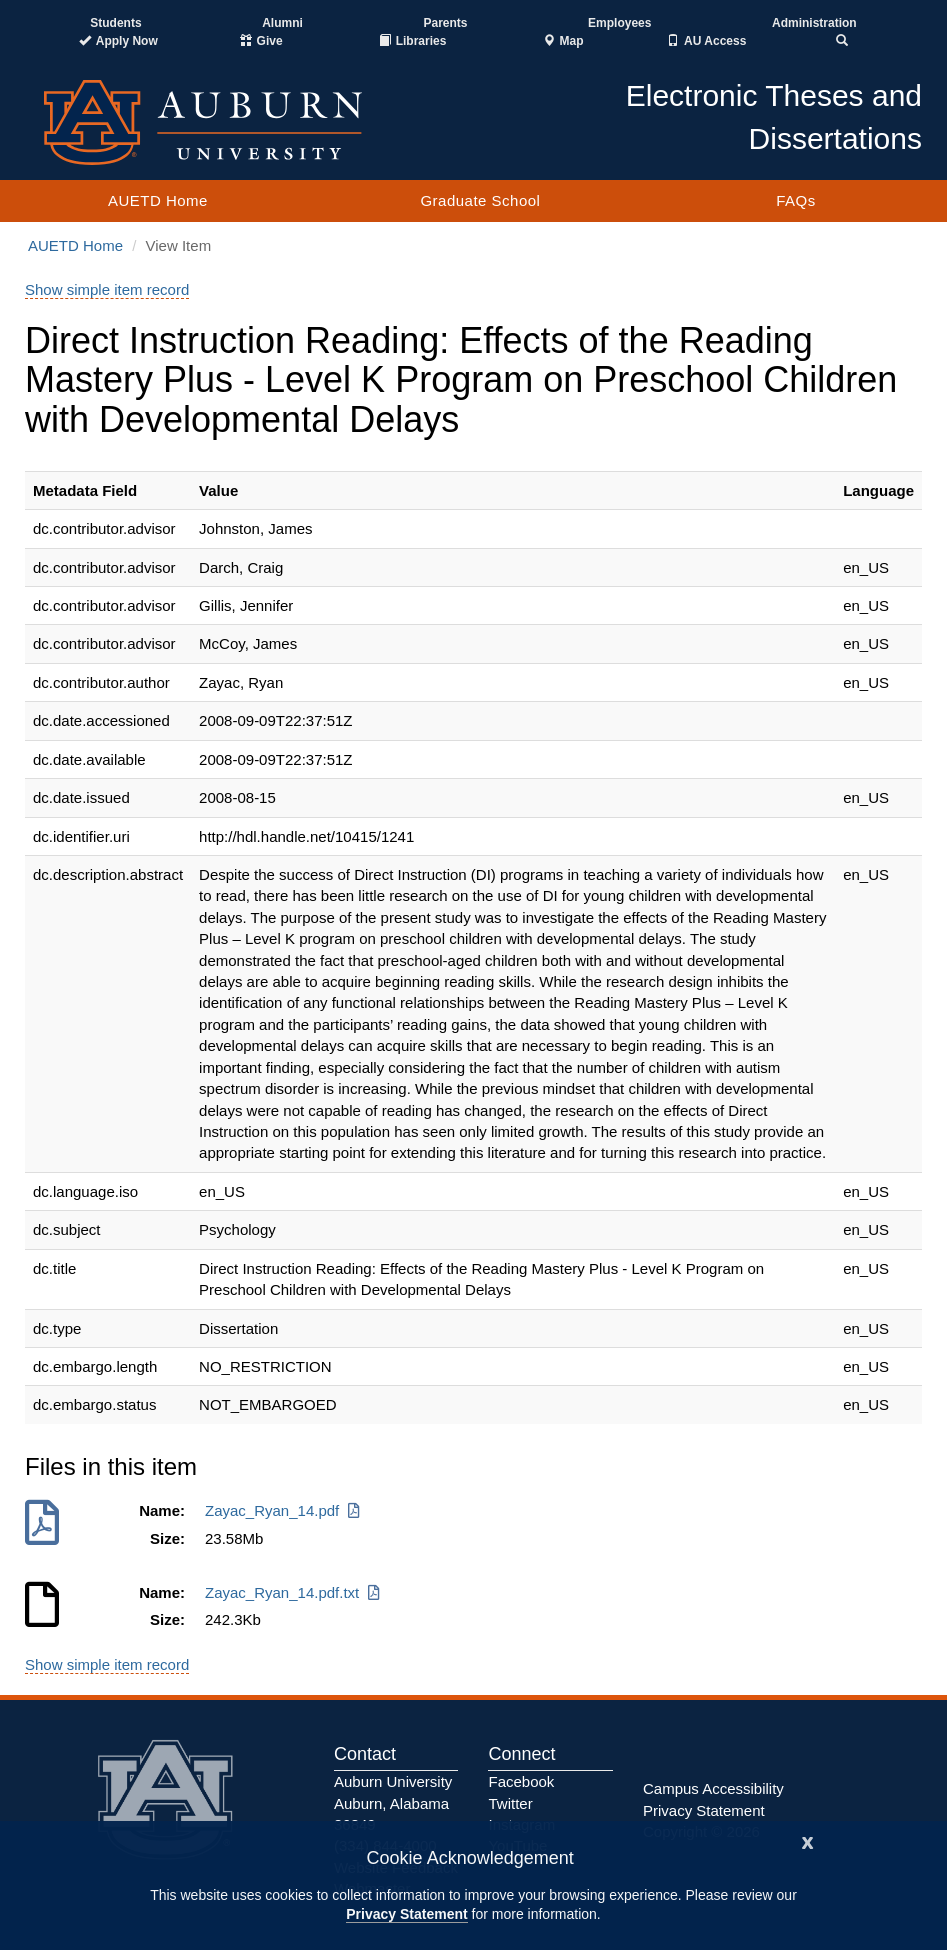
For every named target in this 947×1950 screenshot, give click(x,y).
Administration (814, 23)
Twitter (510, 1803)
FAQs (796, 200)
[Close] (808, 1840)
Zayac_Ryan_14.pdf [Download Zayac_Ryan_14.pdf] (284, 1510)
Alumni (282, 23)
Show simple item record (107, 289)
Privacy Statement (406, 1914)
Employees (619, 23)
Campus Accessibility (713, 1788)
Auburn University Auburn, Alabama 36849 (393, 1803)
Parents (445, 23)
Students (115, 23)
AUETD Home (158, 200)
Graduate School (480, 200)
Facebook (521, 1781)
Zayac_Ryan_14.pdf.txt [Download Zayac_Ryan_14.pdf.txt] (294, 1592)
